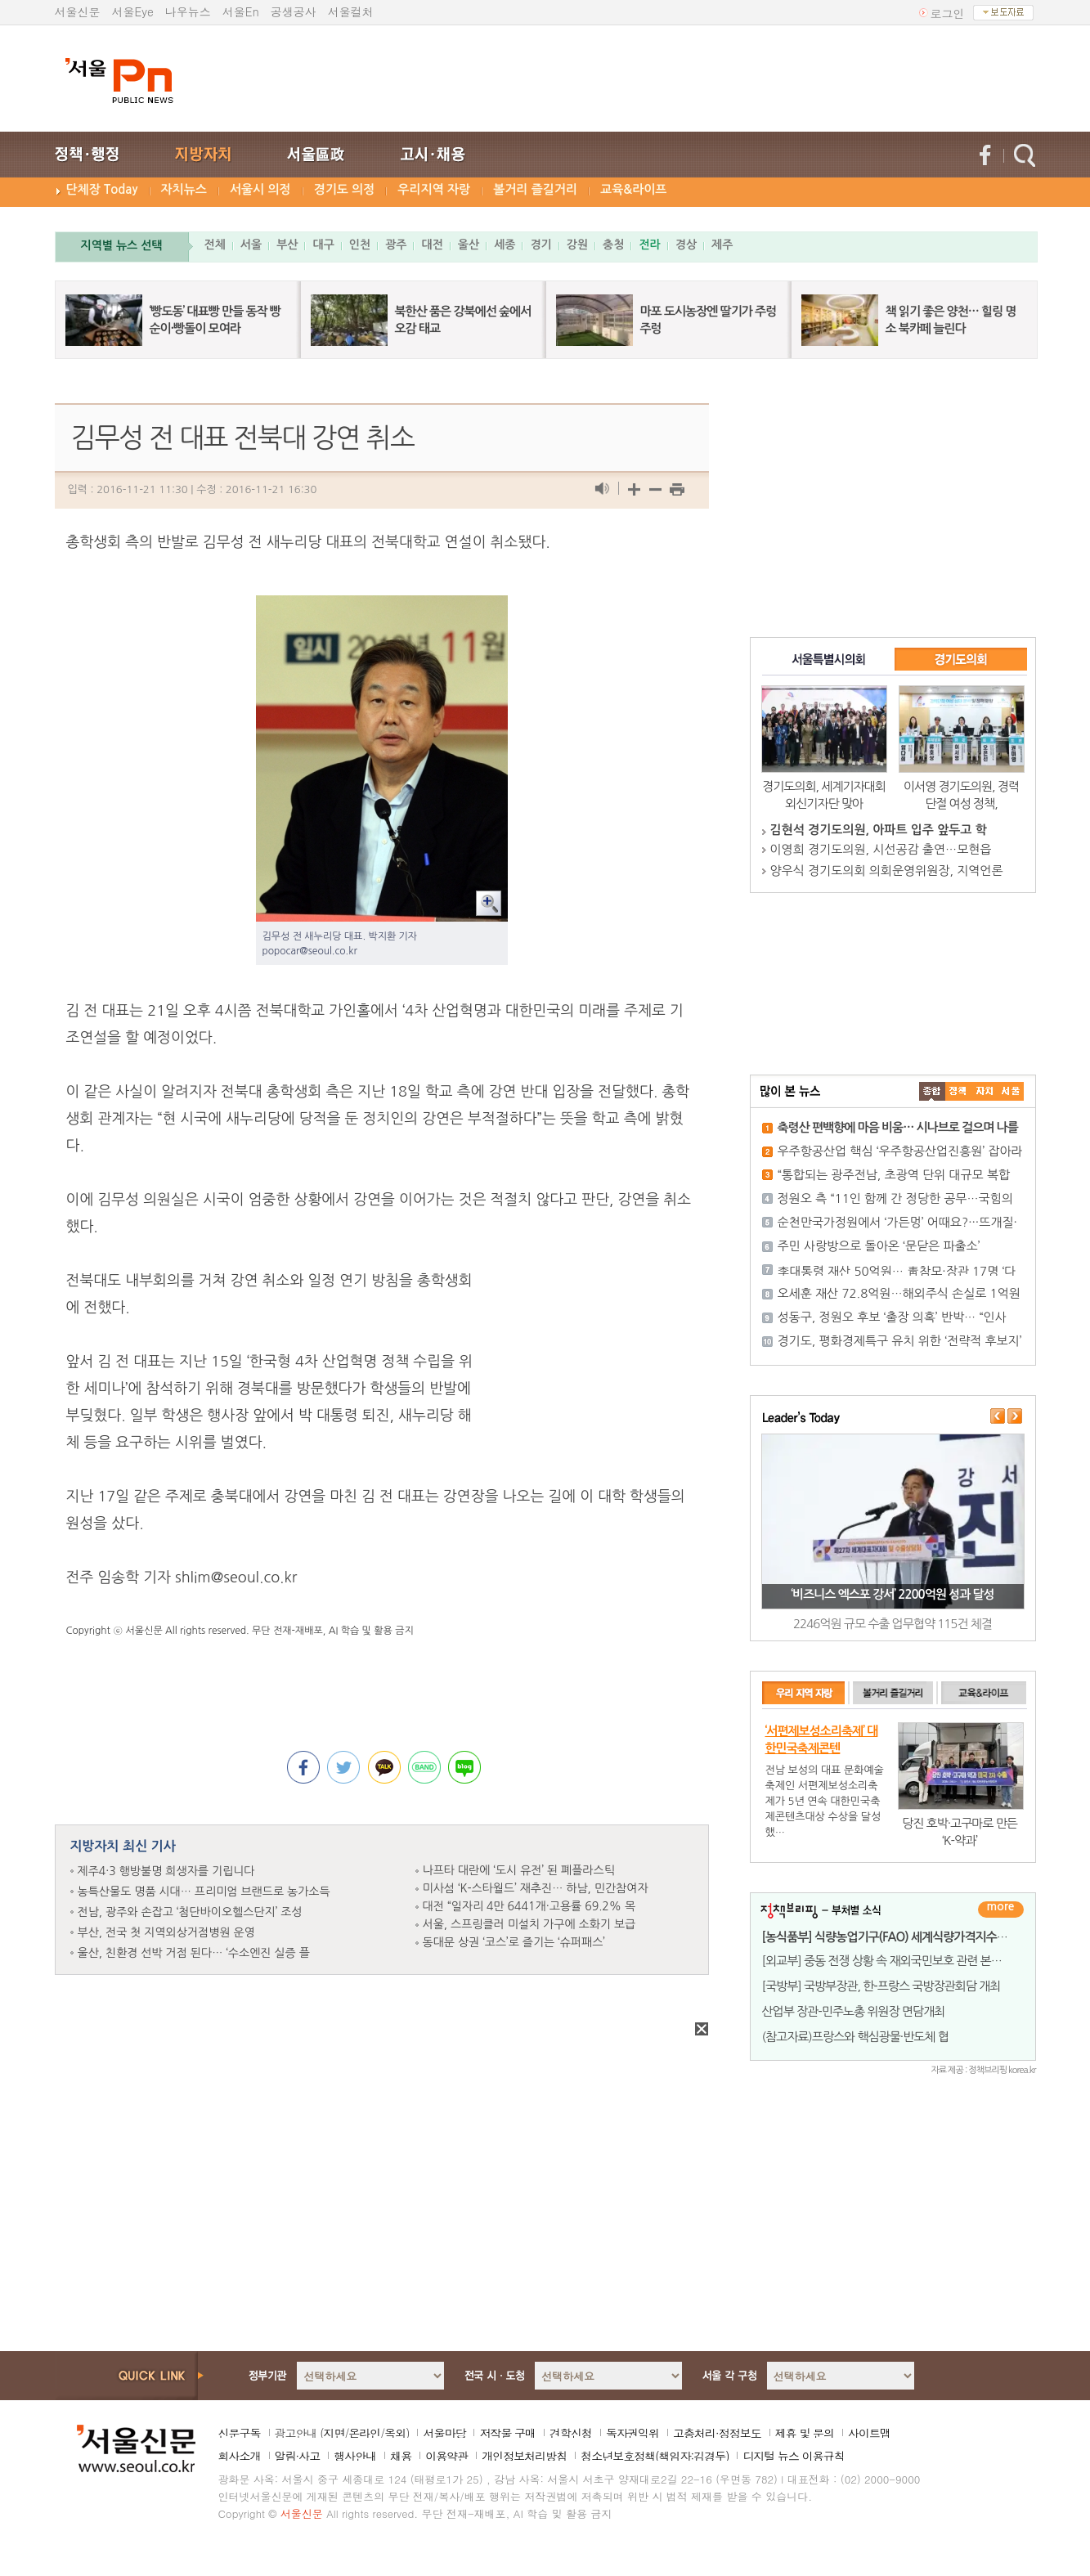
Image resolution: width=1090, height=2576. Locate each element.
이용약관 (446, 2456)
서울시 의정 (260, 189)
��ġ (958, 1091)
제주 (722, 244)
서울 (251, 244)
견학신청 (570, 2433)
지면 (333, 2433)
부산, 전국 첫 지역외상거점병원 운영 (166, 1932)
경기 (540, 244)
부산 (287, 244)
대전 (431, 244)
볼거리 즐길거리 (535, 189)
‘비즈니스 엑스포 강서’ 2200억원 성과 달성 (892, 1594)
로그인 (948, 13)
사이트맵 (869, 2433)
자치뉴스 (184, 189)
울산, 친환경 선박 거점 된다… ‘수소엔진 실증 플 (194, 1953)
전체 (215, 244)
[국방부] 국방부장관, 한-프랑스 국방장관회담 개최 (881, 1986)
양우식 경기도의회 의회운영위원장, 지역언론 (886, 870)
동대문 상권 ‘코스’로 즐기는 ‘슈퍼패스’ (514, 1942)
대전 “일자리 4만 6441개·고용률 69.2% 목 (529, 1906)
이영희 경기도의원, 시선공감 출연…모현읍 (881, 849)
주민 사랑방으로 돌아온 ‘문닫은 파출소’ (879, 1246)
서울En (240, 11)
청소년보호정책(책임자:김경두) (655, 2456)
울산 (468, 244)
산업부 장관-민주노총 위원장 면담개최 (853, 2011)
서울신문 (78, 11)
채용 (400, 2456)
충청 (613, 244)
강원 (577, 244)
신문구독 (239, 2433)
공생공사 (293, 11)
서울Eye (133, 11)
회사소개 (239, 2456)
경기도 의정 (344, 189)
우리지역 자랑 (433, 189)
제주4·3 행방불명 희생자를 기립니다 (166, 1871)
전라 (649, 244)
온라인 (364, 2433)
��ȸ (1011, 1091)
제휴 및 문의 (804, 2433)
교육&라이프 (633, 189)
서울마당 (444, 2433)
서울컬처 (351, 11)
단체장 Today (102, 189)
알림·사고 (298, 2456)
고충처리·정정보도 (717, 2433)
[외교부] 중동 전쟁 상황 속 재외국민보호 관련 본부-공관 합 (901, 1960)
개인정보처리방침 (524, 2456)
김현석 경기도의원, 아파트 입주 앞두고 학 (878, 830)
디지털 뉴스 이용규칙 (793, 2456)
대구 (323, 244)
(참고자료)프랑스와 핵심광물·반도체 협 (855, 2037)
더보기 (1001, 1909)
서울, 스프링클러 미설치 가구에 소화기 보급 (529, 1924)
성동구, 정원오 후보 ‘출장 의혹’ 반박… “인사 (892, 1317)
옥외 (395, 2433)
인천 (359, 244)
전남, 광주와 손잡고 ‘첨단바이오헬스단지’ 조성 (190, 1912)
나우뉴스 (188, 11)
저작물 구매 (507, 2433)
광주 (395, 244)
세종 (504, 244)
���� (932, 1091)
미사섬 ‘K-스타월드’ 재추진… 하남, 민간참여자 (535, 1888)
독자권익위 (632, 2433)
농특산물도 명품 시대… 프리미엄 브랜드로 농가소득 (204, 1891)
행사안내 (355, 2456)
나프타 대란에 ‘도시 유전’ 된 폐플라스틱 (519, 1870)
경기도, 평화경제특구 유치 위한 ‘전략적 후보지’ (900, 1341)
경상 (686, 244)
